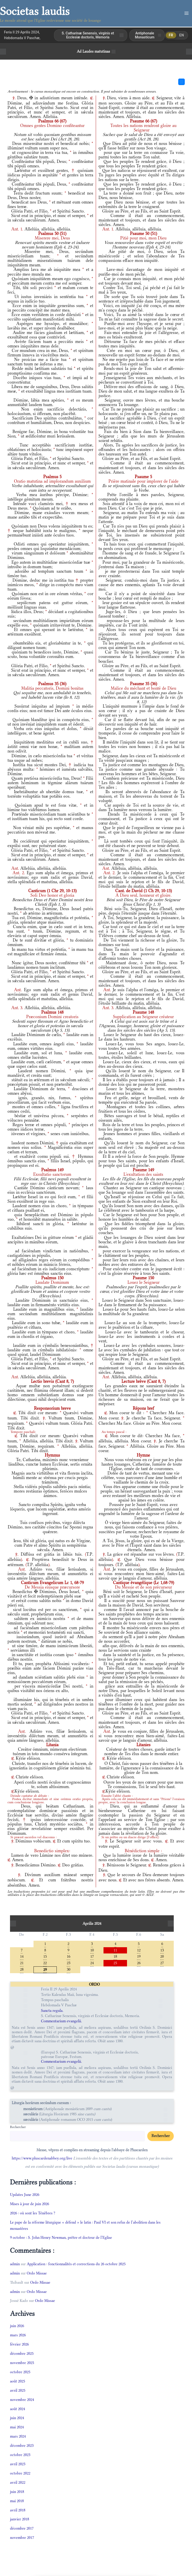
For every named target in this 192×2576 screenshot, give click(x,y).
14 (22, 1956)
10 (92, 1949)
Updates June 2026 (24, 2194)
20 (162, 1956)
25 (115, 1962)
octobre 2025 (20, 2371)
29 (45, 1969)
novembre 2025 (22, 2362)
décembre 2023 (22, 2445)
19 (138, 1956)
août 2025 (17, 2381)
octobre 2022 (20, 2473)
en (181, 35)
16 (68, 1956)
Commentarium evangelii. (61, 2021)
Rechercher (18, 2127)
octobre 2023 (20, 2454)
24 (92, 1962)
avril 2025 (17, 2390)
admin (15, 2263)
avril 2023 (17, 2464)
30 (68, 1969)
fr (171, 35)
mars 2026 (18, 2335)
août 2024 (17, 2408)
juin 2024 (17, 2417)
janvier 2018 (19, 2519)
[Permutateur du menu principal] (186, 13)
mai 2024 (17, 2427)
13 (162, 1949)
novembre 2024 (22, 2399)
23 (68, 1962)
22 (45, 1962)
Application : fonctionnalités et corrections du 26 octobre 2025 (76, 2263)
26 (138, 1962)
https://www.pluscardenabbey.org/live (42, 2158)
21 (22, 1962)
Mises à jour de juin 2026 (29, 2203)
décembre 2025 (22, 2353)
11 (115, 1949)
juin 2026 (17, 2325)
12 (138, 1949)
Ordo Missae (37, 2273)
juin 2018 (17, 2491)
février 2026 (19, 2344)
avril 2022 (17, 2482)
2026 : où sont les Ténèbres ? (32, 2213)
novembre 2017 (22, 2537)
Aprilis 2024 (91, 1923)
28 (22, 1969)
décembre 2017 (22, 2528)
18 (115, 1956)
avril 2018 (17, 2510)
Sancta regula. (52, 2010)
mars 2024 (18, 2436)
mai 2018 (17, 2500)
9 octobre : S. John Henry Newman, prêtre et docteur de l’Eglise (61, 2237)
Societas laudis (35, 11)
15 (45, 1956)
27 (162, 1962)
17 (92, 1956)
